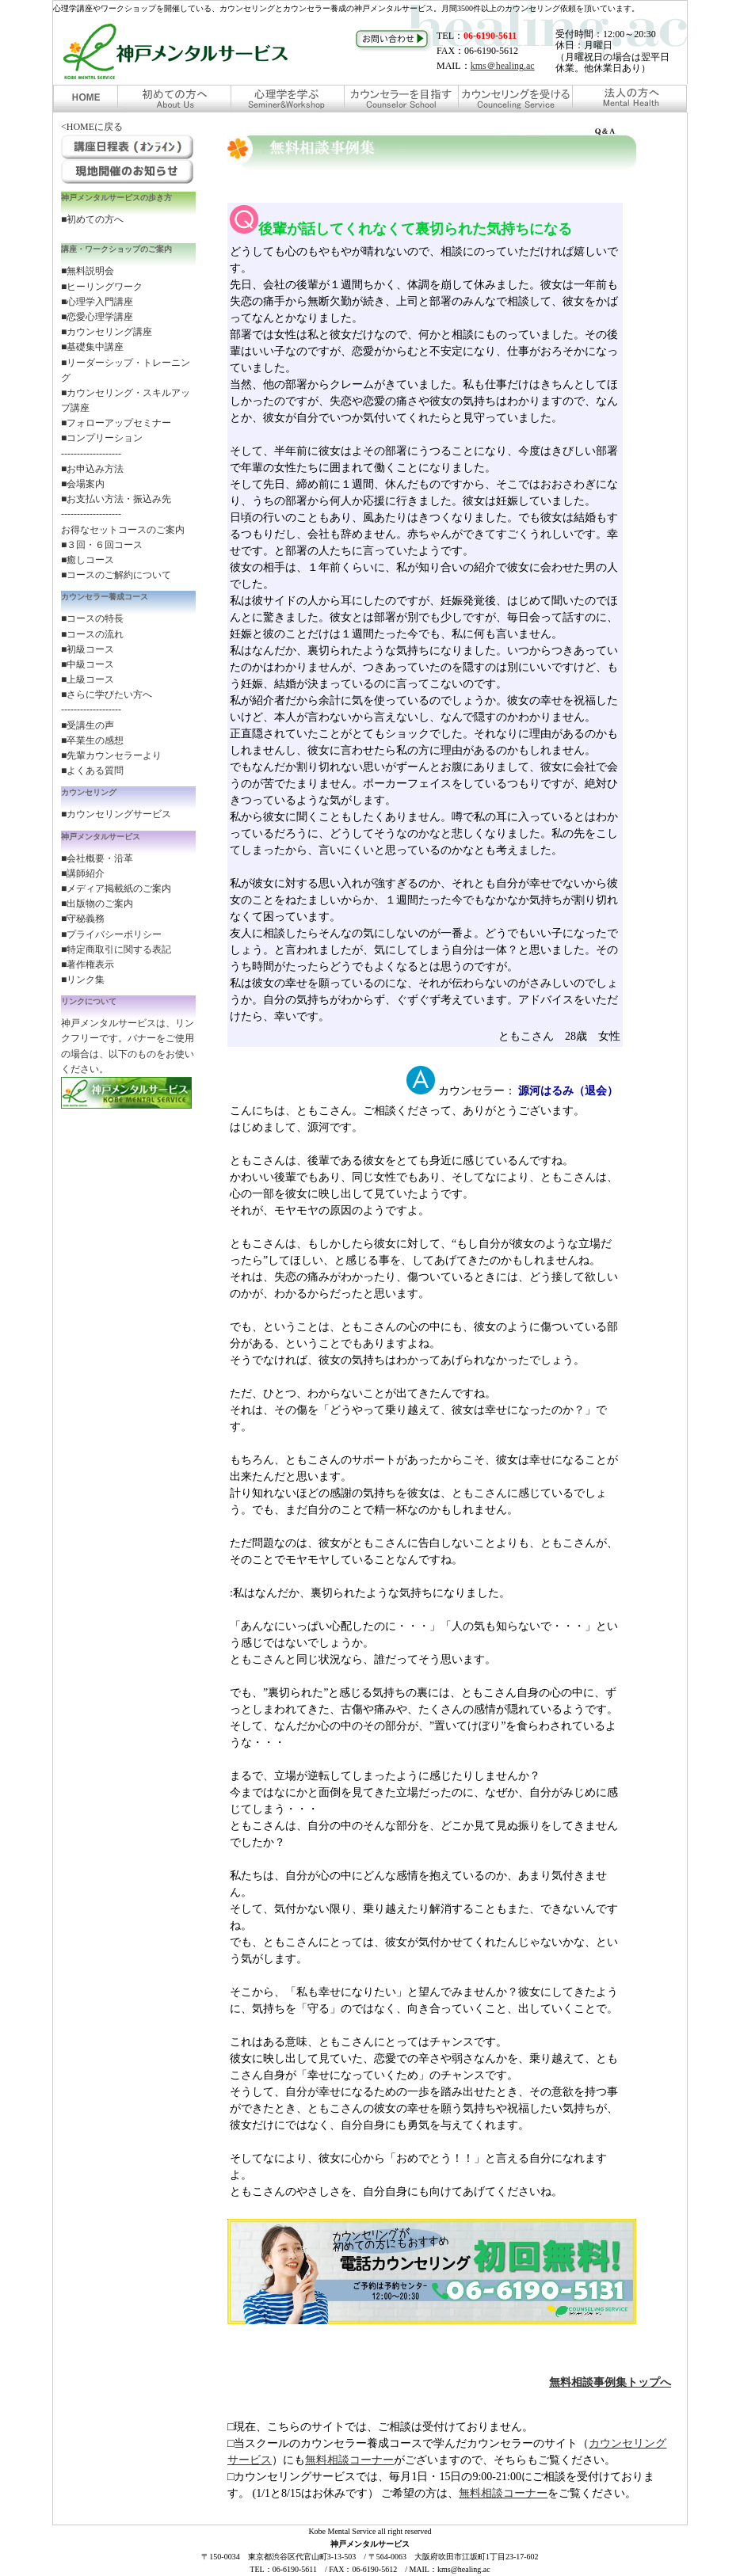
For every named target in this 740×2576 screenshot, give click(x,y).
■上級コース (87, 679)
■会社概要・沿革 (97, 858)
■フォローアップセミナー (116, 422)
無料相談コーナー (349, 2460)
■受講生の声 (87, 725)
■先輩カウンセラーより (111, 755)
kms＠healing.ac (503, 65)
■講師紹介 (83, 873)
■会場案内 (83, 483)
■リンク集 (83, 979)
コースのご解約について (119, 574)
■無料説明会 (87, 270)
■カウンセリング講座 (106, 331)
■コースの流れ (92, 634)
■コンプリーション (102, 437)
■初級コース (87, 649)
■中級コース (87, 664)
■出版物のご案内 (97, 903)
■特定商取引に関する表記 (116, 949)
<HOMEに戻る (92, 126)
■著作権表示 (87, 964)
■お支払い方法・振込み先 (116, 498)
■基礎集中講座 (92, 346)
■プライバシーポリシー (111, 934)
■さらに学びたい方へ (106, 694)
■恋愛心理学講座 (97, 316)
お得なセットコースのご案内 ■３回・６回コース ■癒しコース (123, 544)
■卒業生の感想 (92, 740)
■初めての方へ (92, 219)
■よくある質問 (92, 770)
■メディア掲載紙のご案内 (116, 888)
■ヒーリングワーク (102, 286)
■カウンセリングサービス (116, 814)
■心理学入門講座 (97, 301)
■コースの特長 (92, 618)
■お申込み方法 (92, 468)
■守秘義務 (83, 918)
